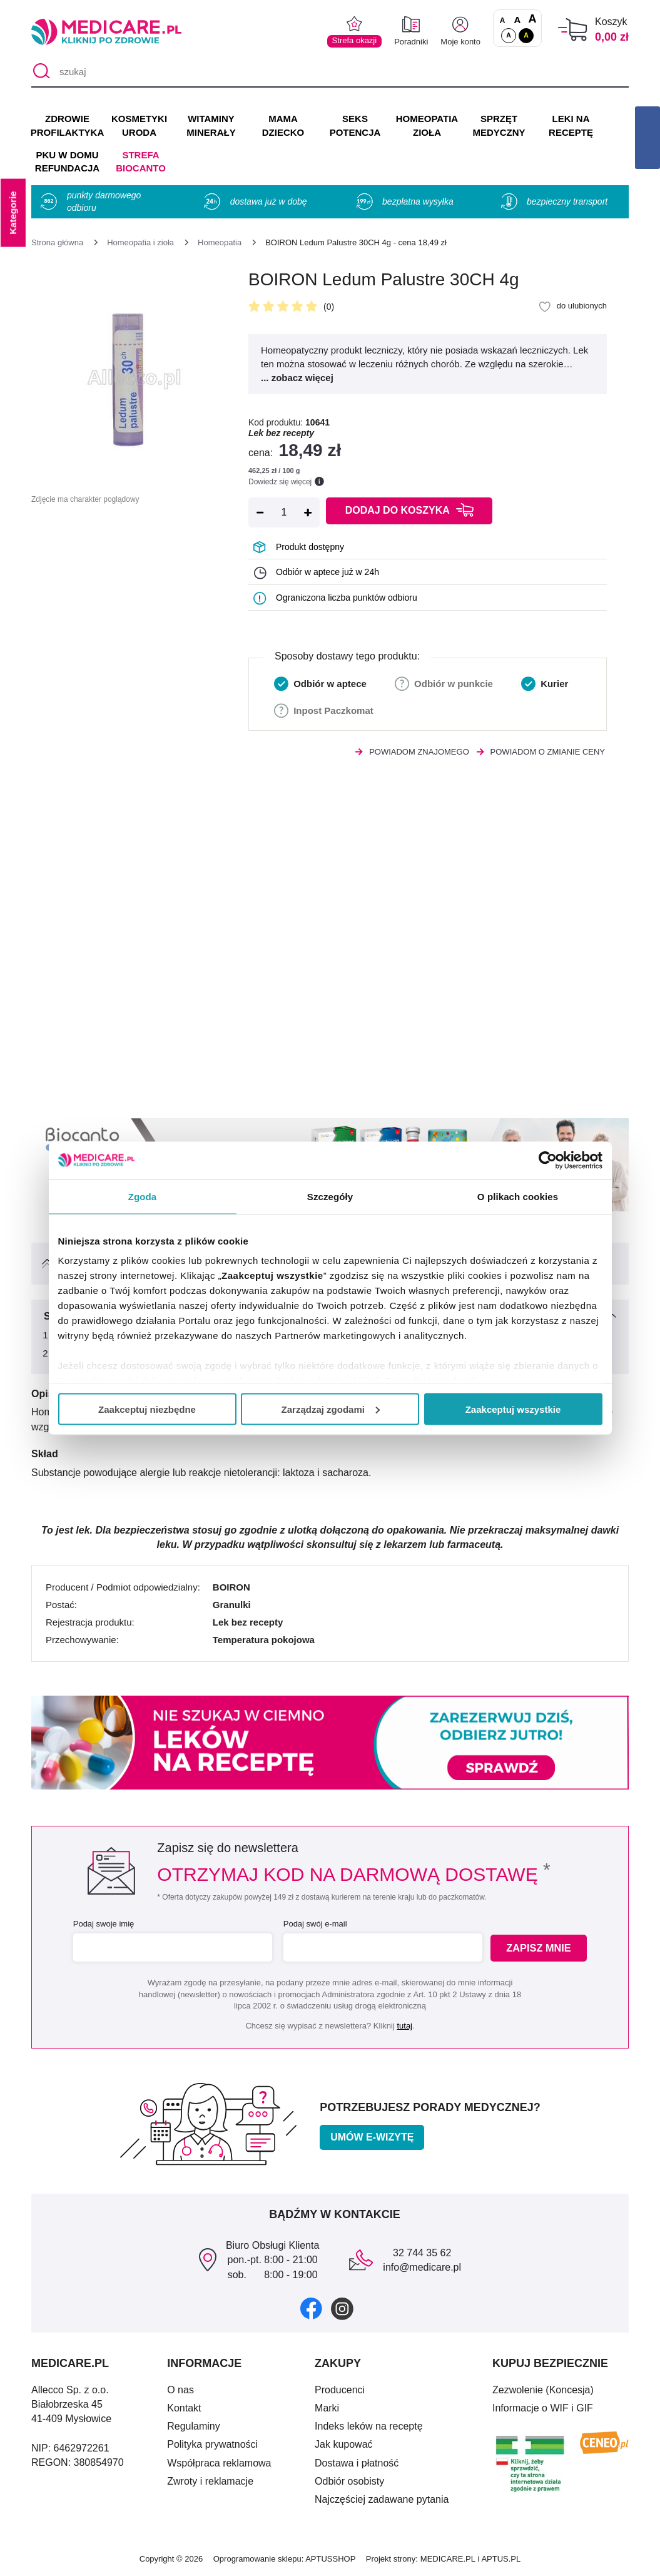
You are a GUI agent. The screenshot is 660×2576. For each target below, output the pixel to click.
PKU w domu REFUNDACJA (67, 162)
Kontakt (184, 2408)
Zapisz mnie (540, 1948)
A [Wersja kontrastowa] (526, 35)
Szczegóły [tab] (330, 1196)
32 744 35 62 (422, 2253)
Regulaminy (193, 2426)
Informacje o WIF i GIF (542, 2408)
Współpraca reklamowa (219, 2463)
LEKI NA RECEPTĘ (571, 125)
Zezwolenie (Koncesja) (543, 2390)
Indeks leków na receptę (369, 2426)
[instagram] (342, 2307)
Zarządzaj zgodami (331, 1408)
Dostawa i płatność (357, 2463)
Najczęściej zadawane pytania (382, 2499)
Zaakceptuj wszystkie (513, 1408)
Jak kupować (344, 2444)
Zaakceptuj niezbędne (147, 1408)
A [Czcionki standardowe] (502, 20)
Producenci (340, 2390)
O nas (180, 2390)
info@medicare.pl (422, 2267)
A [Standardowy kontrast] (508, 35)
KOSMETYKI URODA (139, 125)
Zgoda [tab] (142, 1196)
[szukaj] (330, 72)
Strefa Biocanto (141, 162)
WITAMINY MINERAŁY (210, 125)
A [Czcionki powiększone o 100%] (532, 19)
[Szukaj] (40, 72)
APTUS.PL (500, 2558)
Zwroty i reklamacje (210, 2481)
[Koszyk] (572, 29)
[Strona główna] (57, 242)
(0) (328, 307)
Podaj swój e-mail (314, 1923)
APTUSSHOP (330, 2558)
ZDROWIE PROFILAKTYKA (67, 125)
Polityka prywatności (212, 2444)
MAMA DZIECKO (283, 125)
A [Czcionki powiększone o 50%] (517, 19)
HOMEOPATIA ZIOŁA (427, 125)
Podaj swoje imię (102, 1923)
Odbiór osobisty (349, 2481)
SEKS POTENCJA (355, 125)
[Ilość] (284, 512)
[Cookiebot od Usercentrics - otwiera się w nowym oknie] (547, 1160)
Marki (327, 2408)
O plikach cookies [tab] (517, 1196)
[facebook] (311, 2307)
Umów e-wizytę (372, 2137)
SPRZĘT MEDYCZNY (498, 125)
